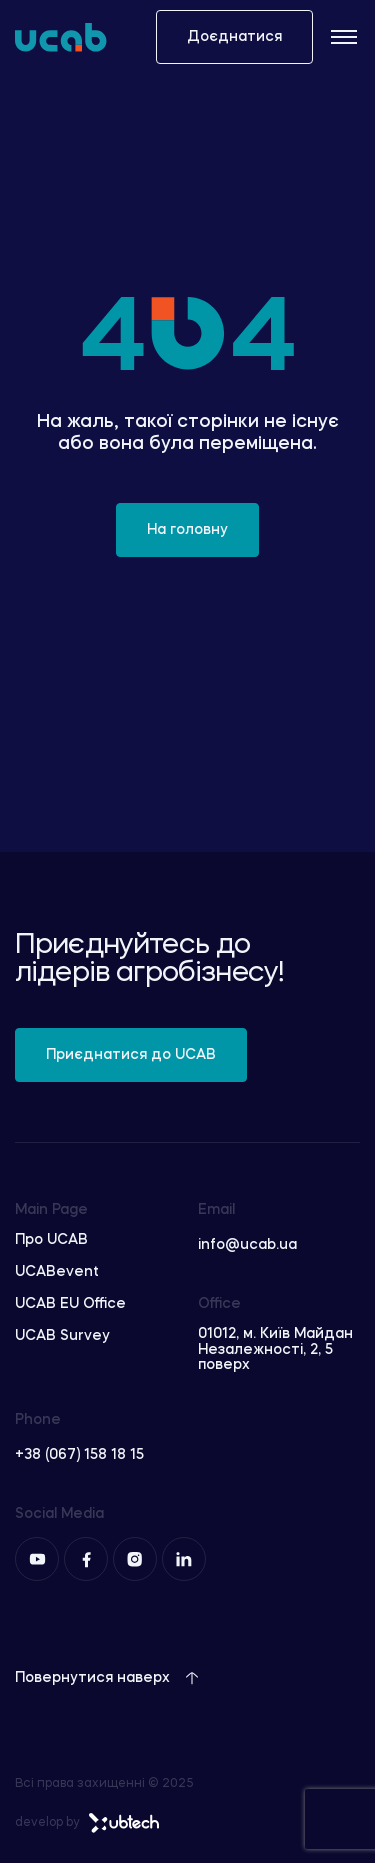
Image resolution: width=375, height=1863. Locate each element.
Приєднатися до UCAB (131, 1055)
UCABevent (57, 1272)
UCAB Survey (62, 1336)
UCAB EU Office (70, 1304)
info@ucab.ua (247, 1245)
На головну (187, 530)
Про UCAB (51, 1240)
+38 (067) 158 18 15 (79, 1455)
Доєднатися (234, 37)
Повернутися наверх (107, 1678)
